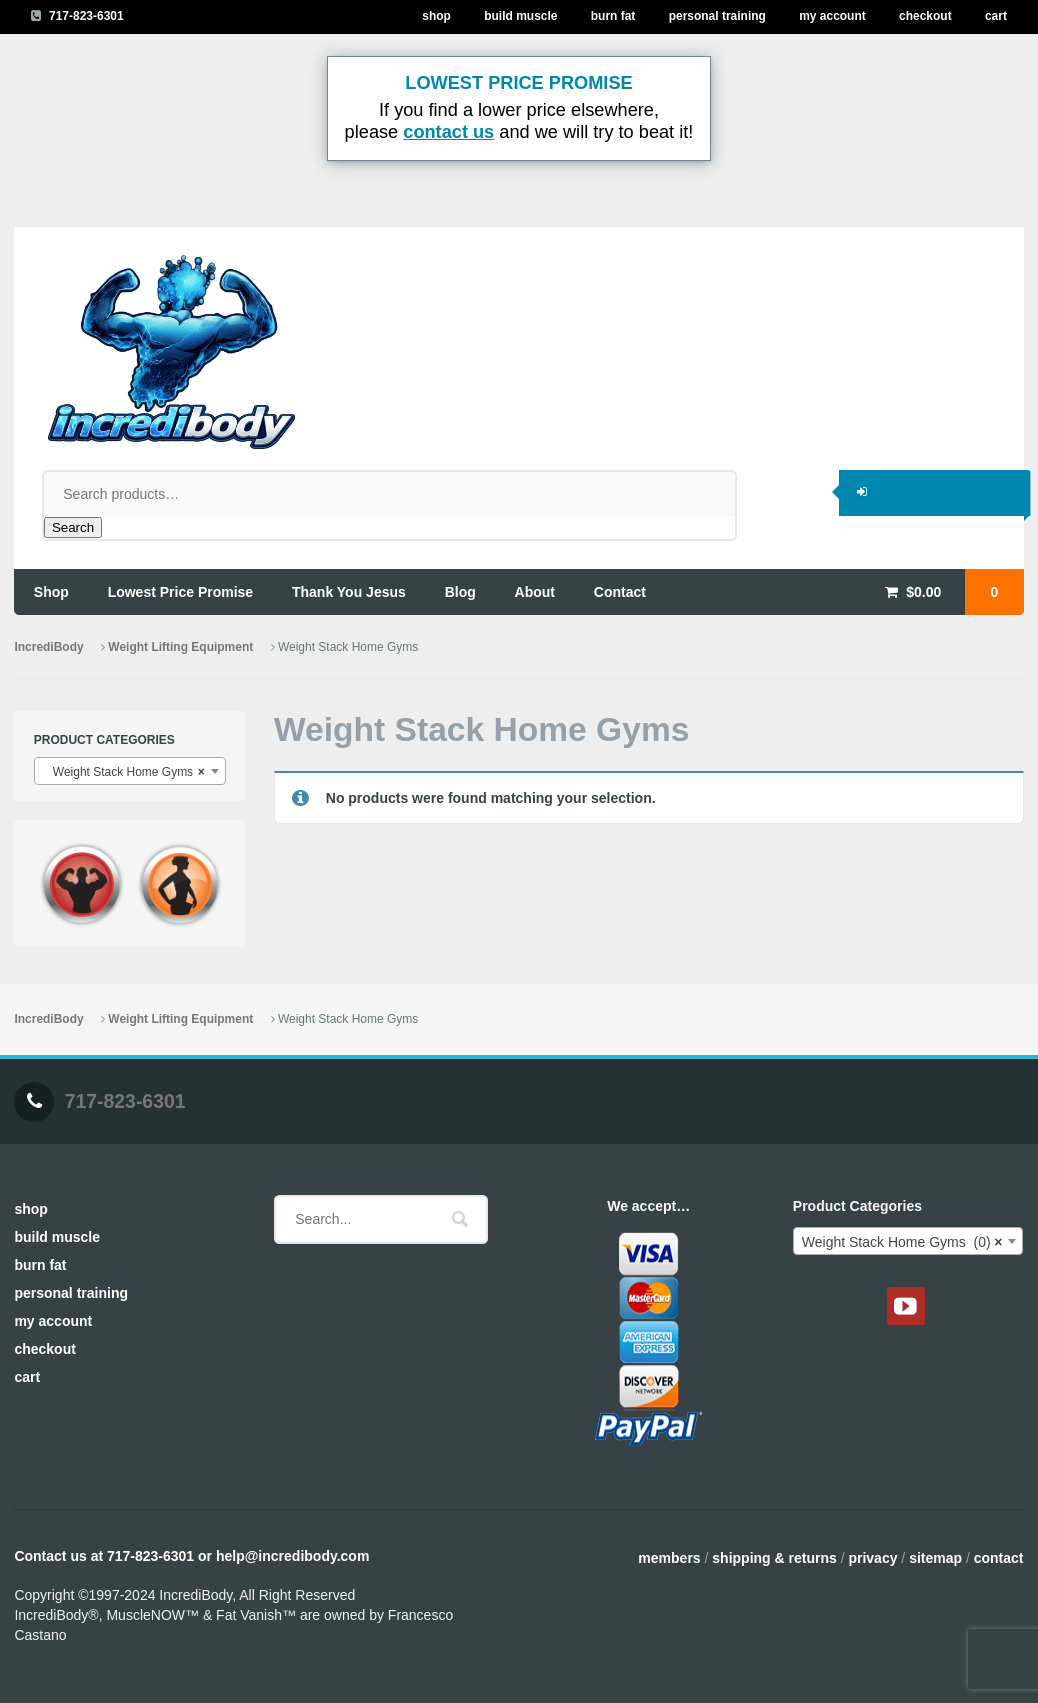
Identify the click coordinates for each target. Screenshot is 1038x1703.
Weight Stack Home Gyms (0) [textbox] (902, 1242)
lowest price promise (181, 592)
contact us (448, 132)
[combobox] (130, 771)
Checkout (925, 16)
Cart (996, 16)
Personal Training (717, 16)
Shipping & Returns (774, 1558)
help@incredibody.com (292, 1556)
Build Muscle (520, 16)
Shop (436, 16)
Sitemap (935, 1558)
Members (669, 1558)
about (535, 592)
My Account (832, 16)
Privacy (872, 1558)
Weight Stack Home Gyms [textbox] (124, 772)
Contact (999, 1558)
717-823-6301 (86, 16)
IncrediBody (48, 647)
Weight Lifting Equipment (180, 647)
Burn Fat (613, 16)
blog (460, 592)
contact (620, 592)
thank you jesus (349, 592)
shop (51, 592)
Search (73, 527)
